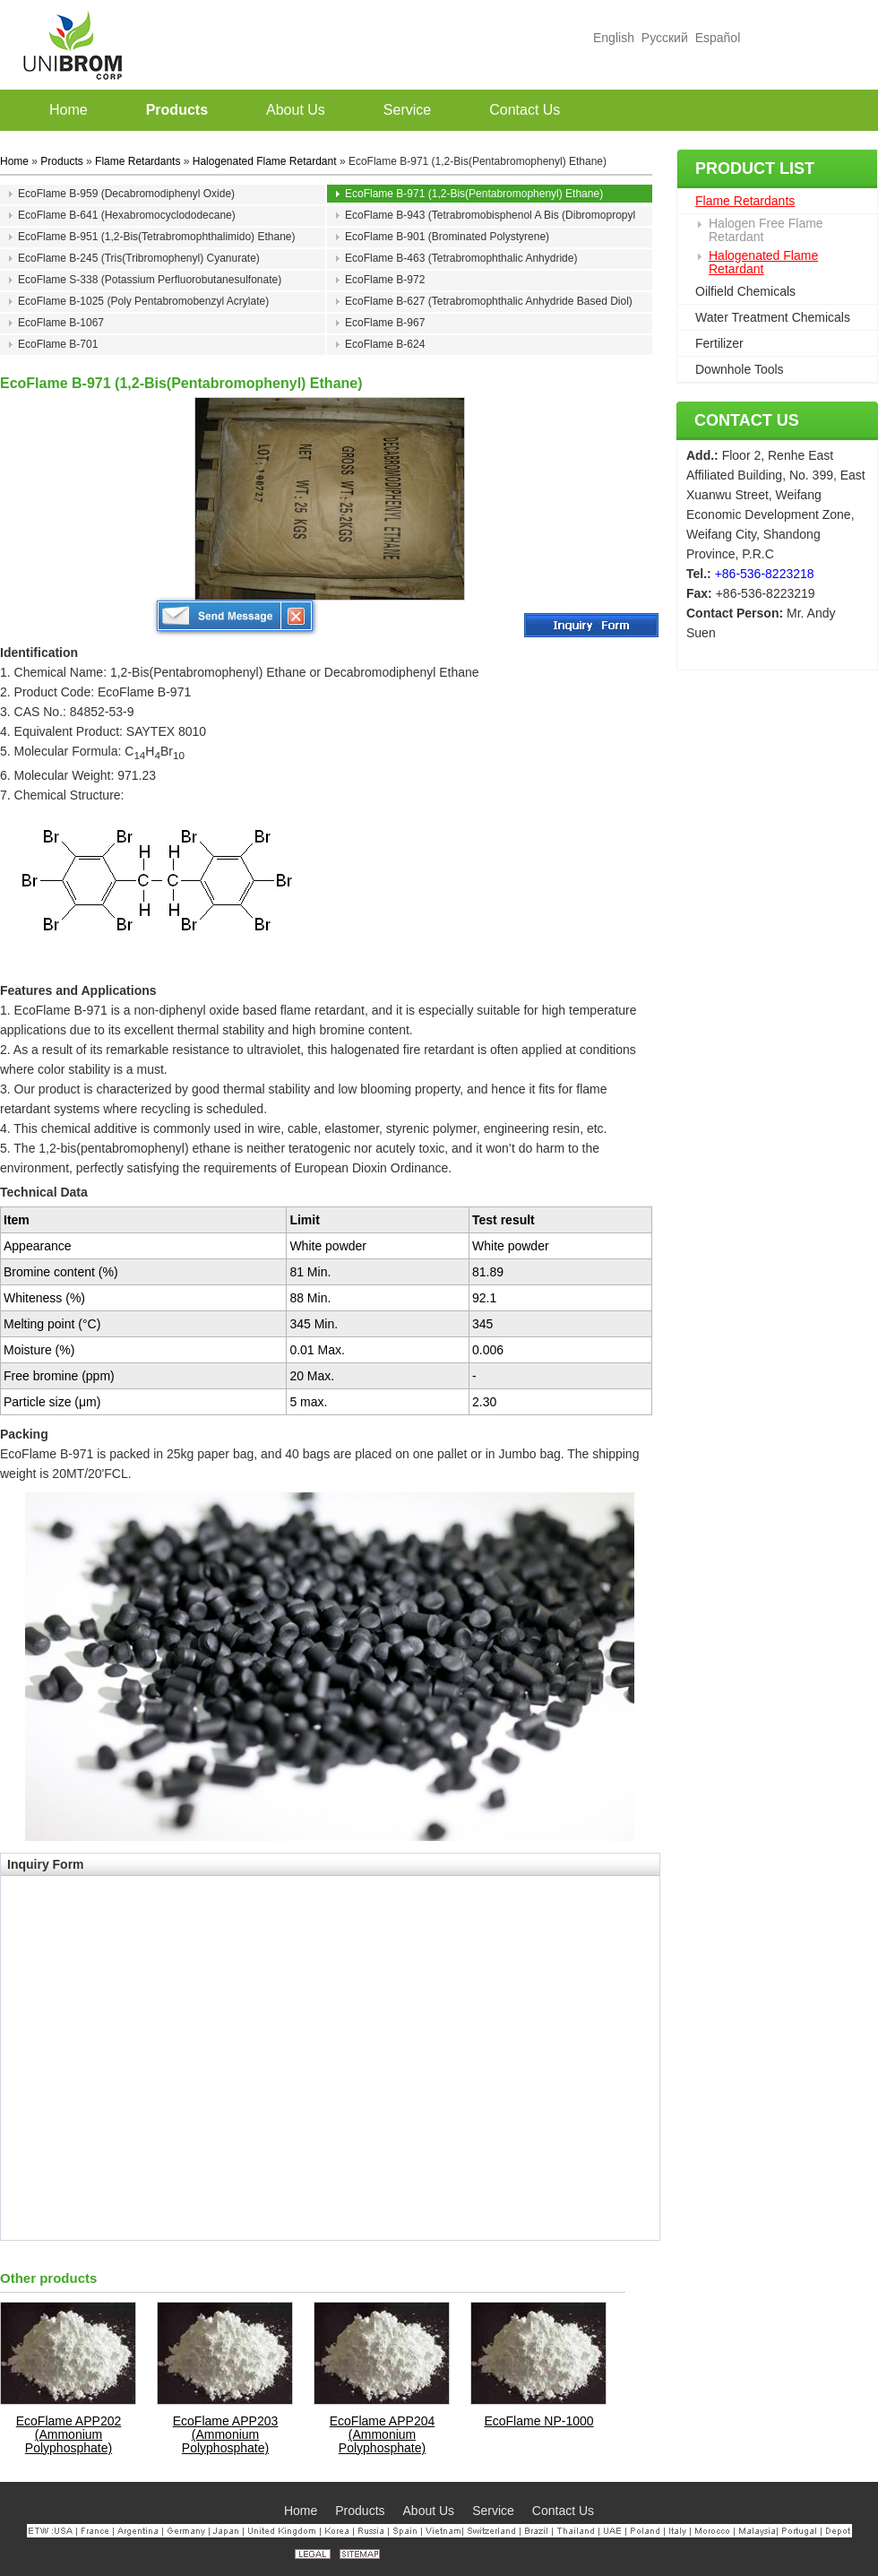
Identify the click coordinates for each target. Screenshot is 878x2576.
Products (61, 161)
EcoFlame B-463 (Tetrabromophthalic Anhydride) (461, 258)
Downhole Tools (739, 369)
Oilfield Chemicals (745, 291)
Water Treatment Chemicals (772, 317)
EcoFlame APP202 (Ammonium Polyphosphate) (69, 2435)
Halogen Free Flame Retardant (766, 230)
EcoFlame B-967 (385, 322)
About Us (429, 2510)
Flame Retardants (745, 201)
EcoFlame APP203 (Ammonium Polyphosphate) (226, 2435)
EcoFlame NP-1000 (538, 2421)
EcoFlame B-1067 (61, 322)
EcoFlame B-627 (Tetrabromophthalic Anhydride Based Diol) (489, 301)
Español (718, 37)
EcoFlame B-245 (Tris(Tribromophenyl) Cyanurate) (139, 258)
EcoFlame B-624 (385, 344)
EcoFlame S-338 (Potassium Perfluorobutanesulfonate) (149, 279)
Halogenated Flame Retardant (763, 262)
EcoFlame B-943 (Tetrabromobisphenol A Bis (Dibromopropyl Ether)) (490, 216)
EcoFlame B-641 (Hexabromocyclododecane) (127, 215)
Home (14, 161)
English (613, 37)
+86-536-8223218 (764, 573)
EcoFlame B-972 (385, 279)
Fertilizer (719, 343)
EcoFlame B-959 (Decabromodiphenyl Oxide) (126, 193)
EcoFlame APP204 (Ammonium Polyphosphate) (382, 2435)
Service (493, 2510)
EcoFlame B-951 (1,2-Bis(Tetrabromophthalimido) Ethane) (156, 236)
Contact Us (746, 420)
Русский (664, 37)
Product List (754, 168)
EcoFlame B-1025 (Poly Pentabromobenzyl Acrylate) (143, 301)
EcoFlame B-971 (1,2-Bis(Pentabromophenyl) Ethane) (474, 193)
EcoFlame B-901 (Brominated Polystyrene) (447, 236)
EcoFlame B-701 (58, 344)
